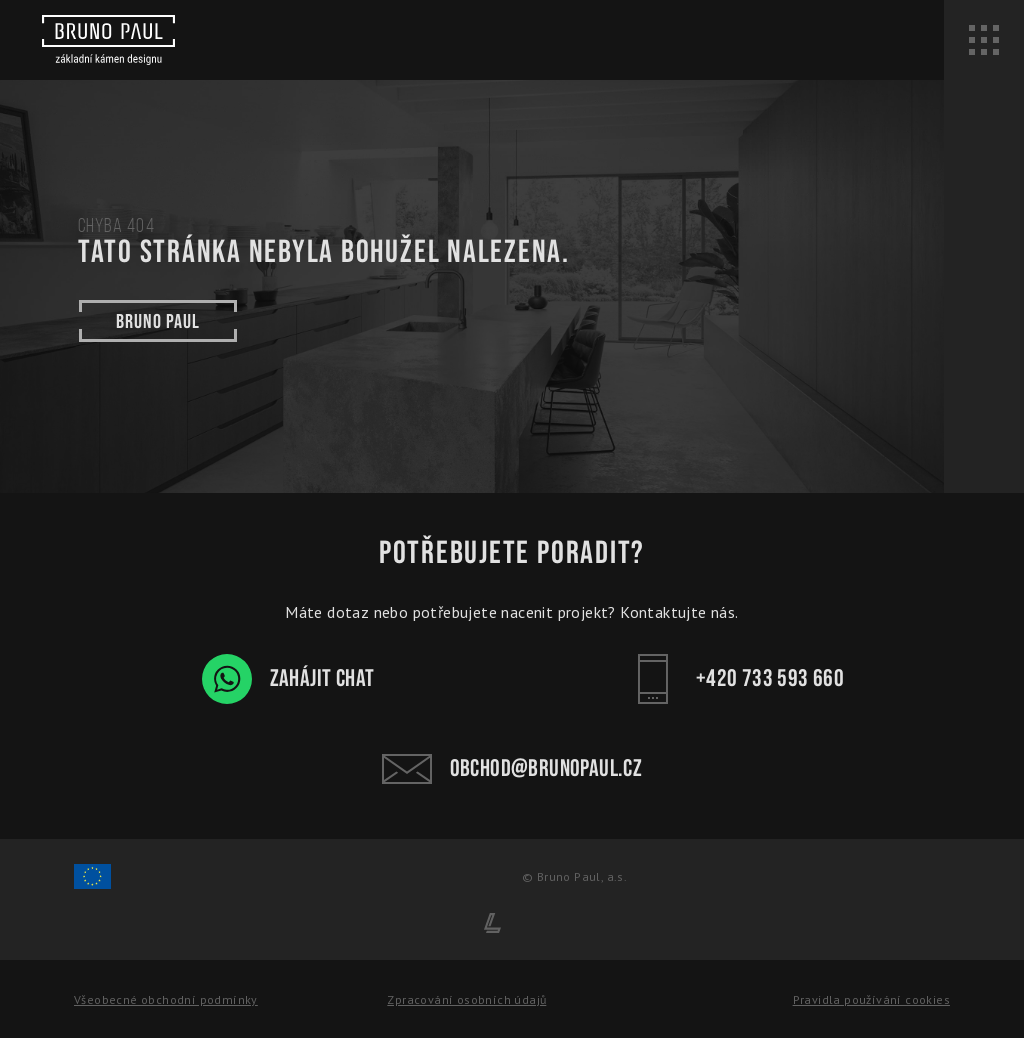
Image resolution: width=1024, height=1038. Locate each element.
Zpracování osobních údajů (466, 999)
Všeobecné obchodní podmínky (166, 999)
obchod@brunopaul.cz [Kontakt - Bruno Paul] (512, 769)
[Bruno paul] (108, 40)
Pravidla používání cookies (871, 999)
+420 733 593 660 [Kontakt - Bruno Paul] (736, 679)
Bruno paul (158, 321)
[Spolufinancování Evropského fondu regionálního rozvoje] (92, 885)
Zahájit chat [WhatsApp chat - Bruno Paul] (288, 679)
